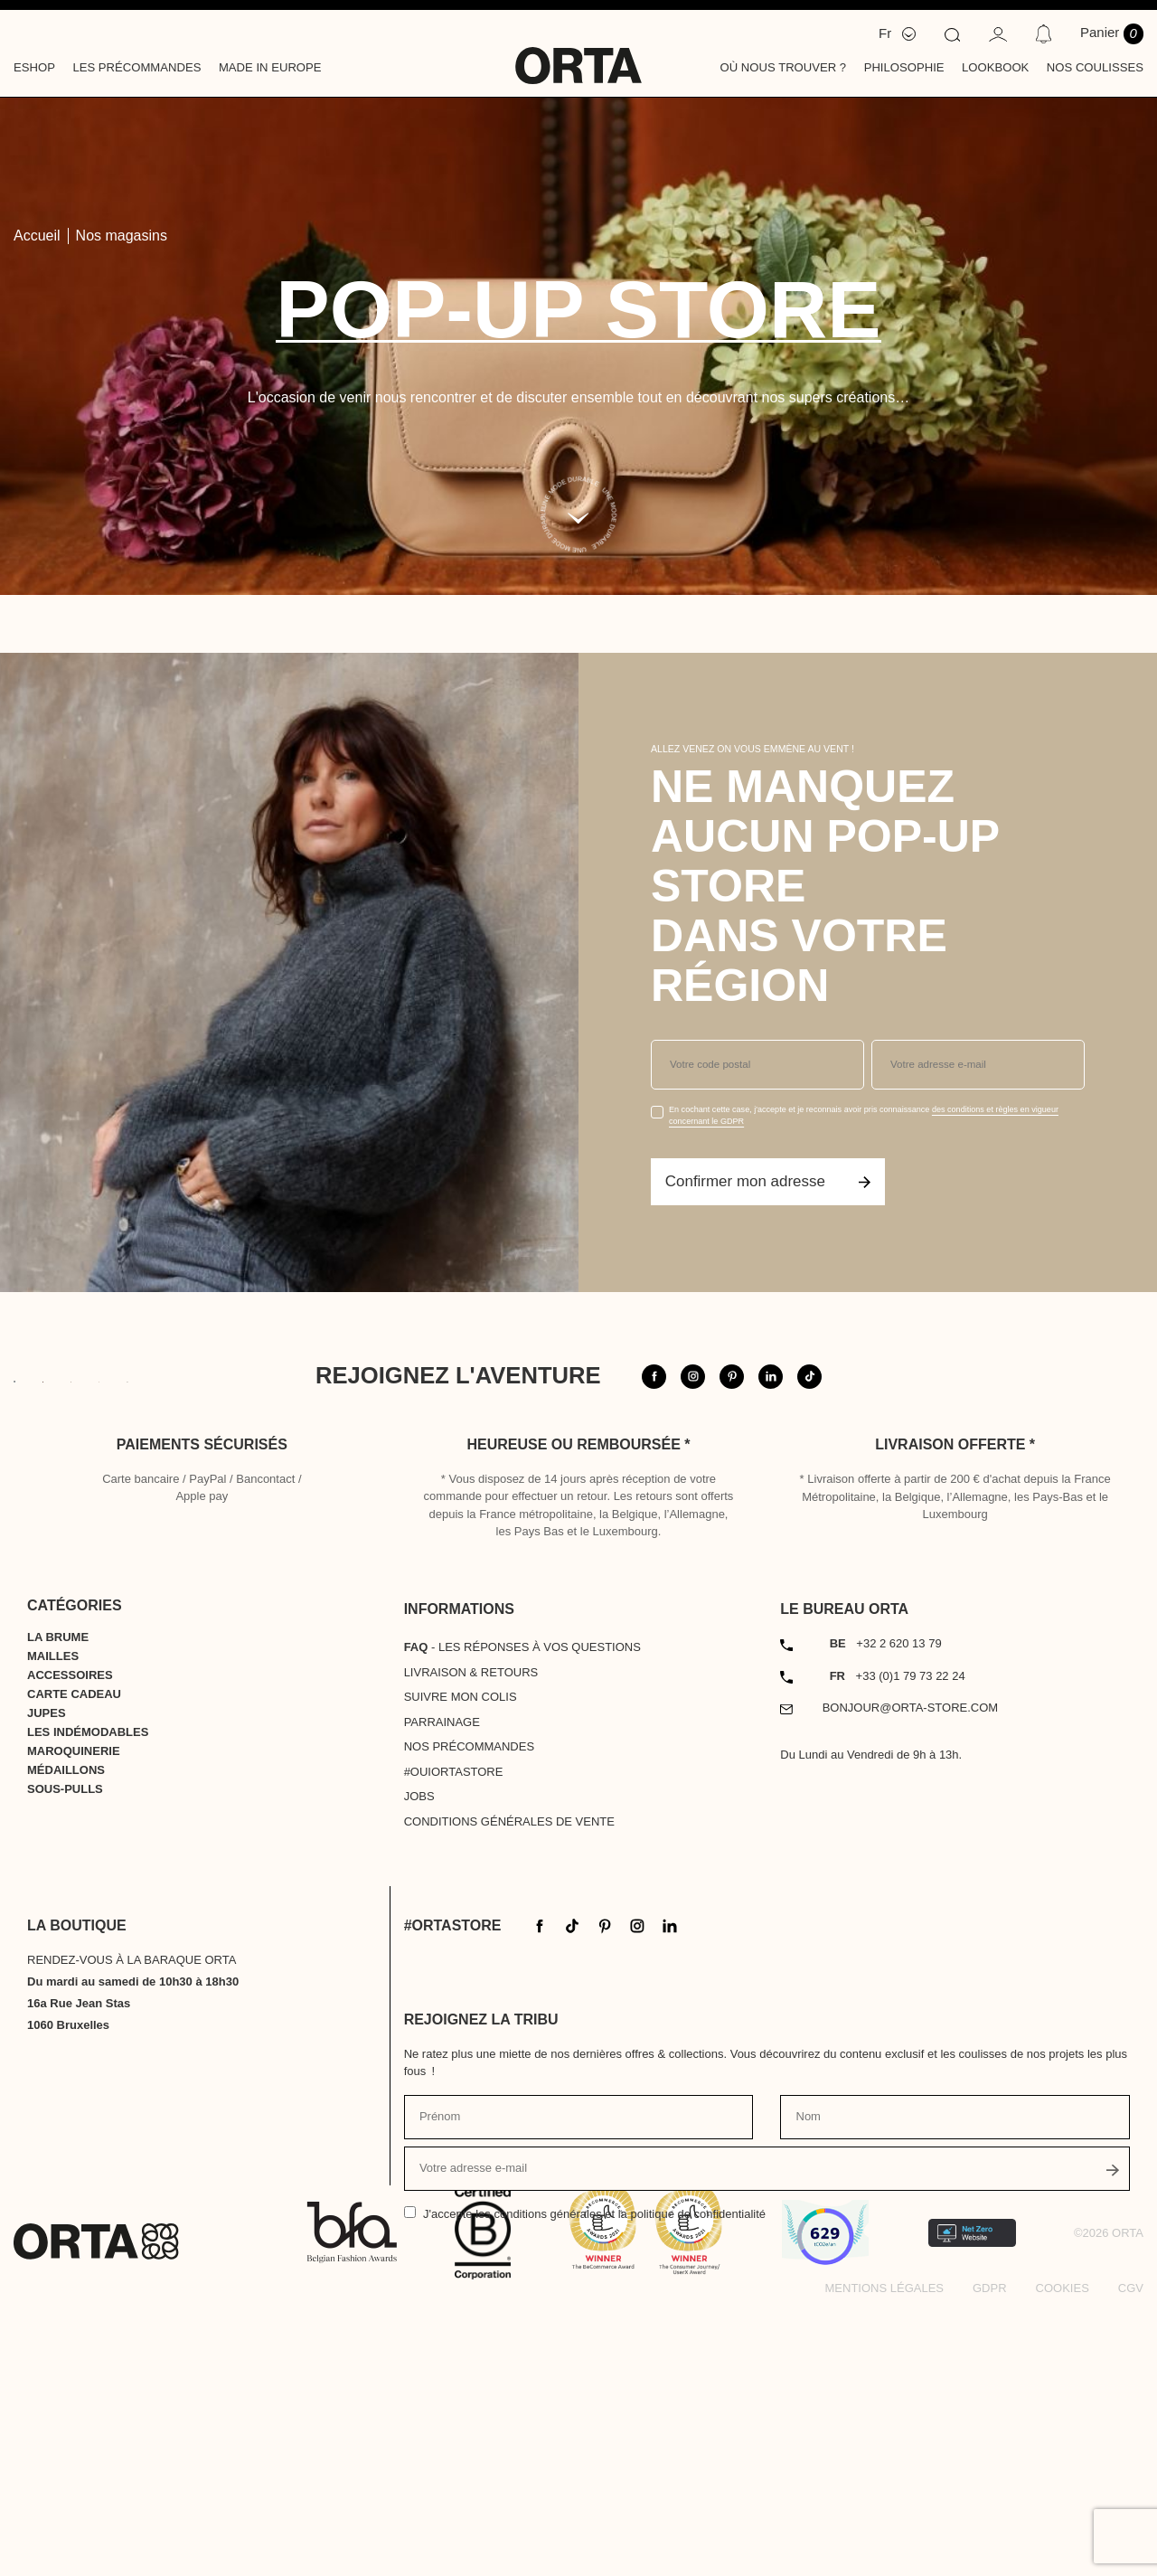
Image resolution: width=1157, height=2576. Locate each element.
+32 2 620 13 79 (886, 1892)
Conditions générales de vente (509, 2070)
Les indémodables (87, 1980)
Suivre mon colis (460, 1945)
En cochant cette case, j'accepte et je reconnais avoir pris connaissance (863, 1116)
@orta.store (924, 1415)
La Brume (58, 1885)
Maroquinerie (73, 1999)
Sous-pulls (65, 2037)
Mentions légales (884, 2537)
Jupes (46, 1961)
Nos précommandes (469, 1995)
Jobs (419, 2045)
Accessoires (70, 1923)
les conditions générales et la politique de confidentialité (620, 2463)
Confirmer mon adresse (767, 1181)
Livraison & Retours (471, 1921)
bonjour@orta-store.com (911, 1956)
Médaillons (66, 2018)
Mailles (53, 1904)
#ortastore (1060, 1415)
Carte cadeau (74, 1942)
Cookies (1062, 2537)
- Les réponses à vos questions (522, 1895)
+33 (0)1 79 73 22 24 (897, 1924)
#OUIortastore (453, 2020)
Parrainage (442, 1970)
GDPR (990, 2537)
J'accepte (594, 2463)
